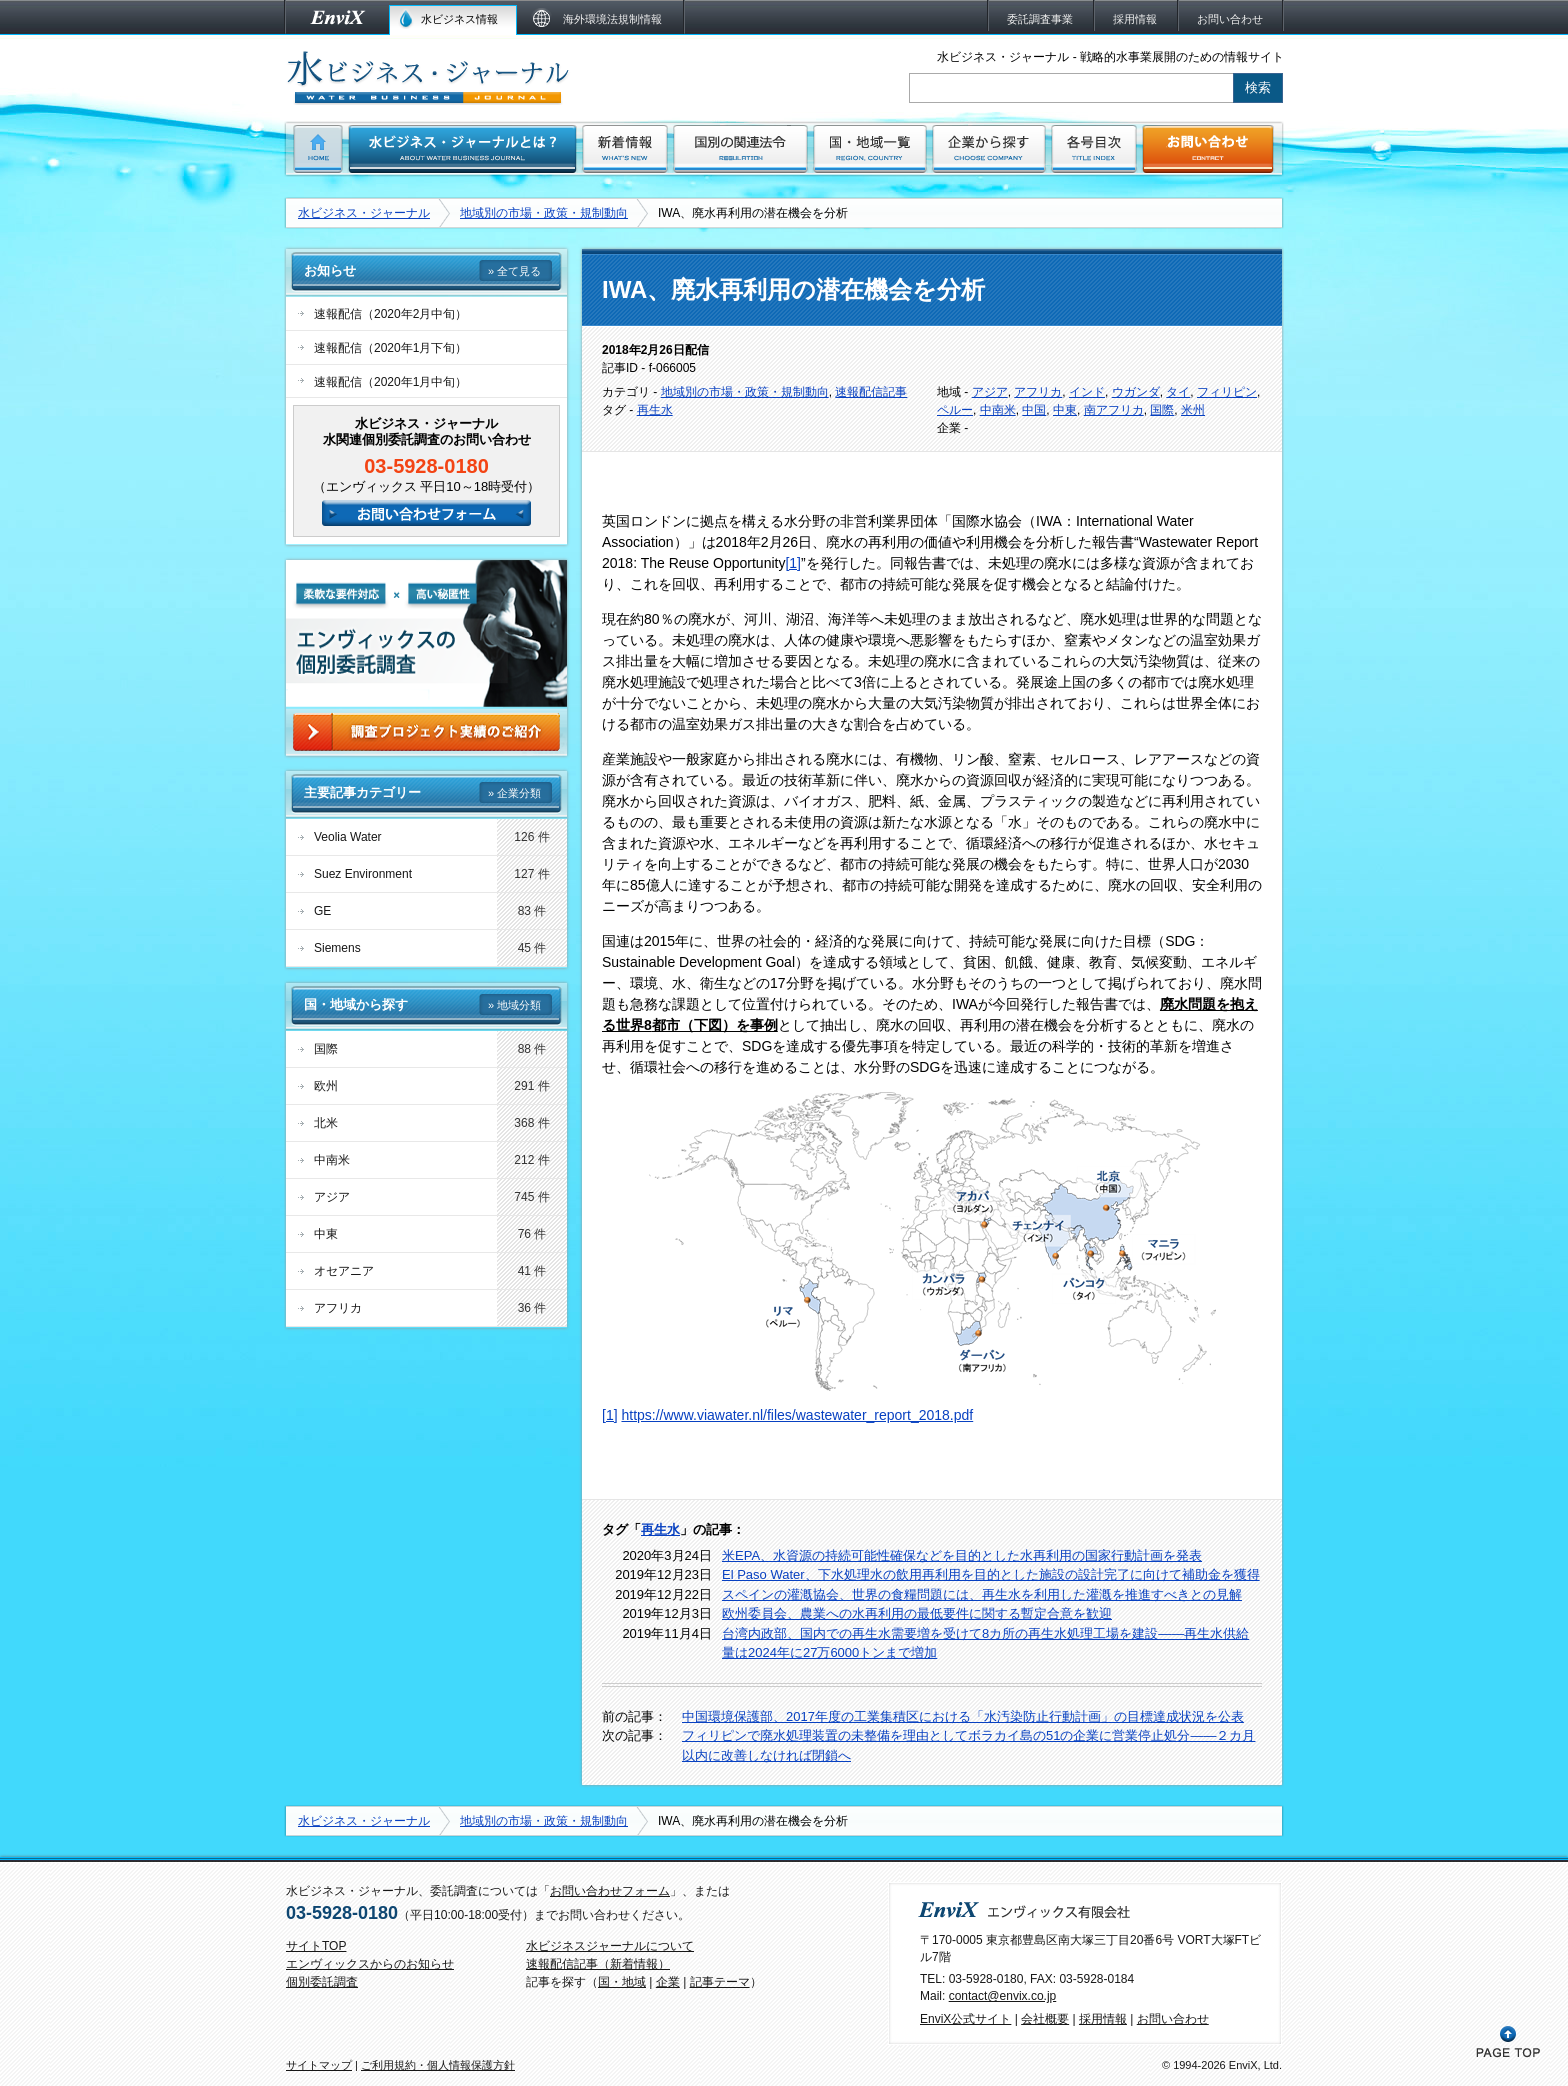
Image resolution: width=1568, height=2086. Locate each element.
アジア (990, 392)
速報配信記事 (871, 392)
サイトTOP (316, 1946)
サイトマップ (319, 2065)
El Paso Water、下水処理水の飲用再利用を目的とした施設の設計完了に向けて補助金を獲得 (991, 1574)
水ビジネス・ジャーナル (364, 213)
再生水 (655, 410)
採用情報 (1103, 2019)
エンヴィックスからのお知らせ (370, 1964)
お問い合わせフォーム (610, 1891)
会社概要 (1045, 2019)
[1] (793, 563)
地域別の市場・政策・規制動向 (544, 213)
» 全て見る (514, 271)
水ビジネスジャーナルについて (610, 1946)
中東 (1065, 410)
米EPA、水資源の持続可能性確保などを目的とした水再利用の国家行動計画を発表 (962, 1555)
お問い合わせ (1173, 2019)
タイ (1178, 392)
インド (1087, 392)
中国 (1034, 410)
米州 (1193, 410)
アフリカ (1038, 392)
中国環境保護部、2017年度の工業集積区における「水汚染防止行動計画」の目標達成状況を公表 (963, 1716)
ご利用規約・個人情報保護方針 (438, 2065)
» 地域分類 (514, 1005)
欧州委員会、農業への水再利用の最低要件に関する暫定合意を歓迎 (917, 1613)
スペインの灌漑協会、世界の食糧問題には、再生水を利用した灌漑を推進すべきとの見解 (982, 1594)
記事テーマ (720, 1982)
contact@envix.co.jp (1003, 1996)
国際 (1162, 410)
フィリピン (1227, 392)
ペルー (955, 410)
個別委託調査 (322, 1982)
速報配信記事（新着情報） (598, 1964)
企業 (668, 1982)
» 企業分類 (514, 793)
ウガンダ (1136, 392)
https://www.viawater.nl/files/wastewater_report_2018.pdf (797, 1415)
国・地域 (622, 1982)
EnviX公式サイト (965, 2019)
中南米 (998, 410)
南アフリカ (1114, 410)
